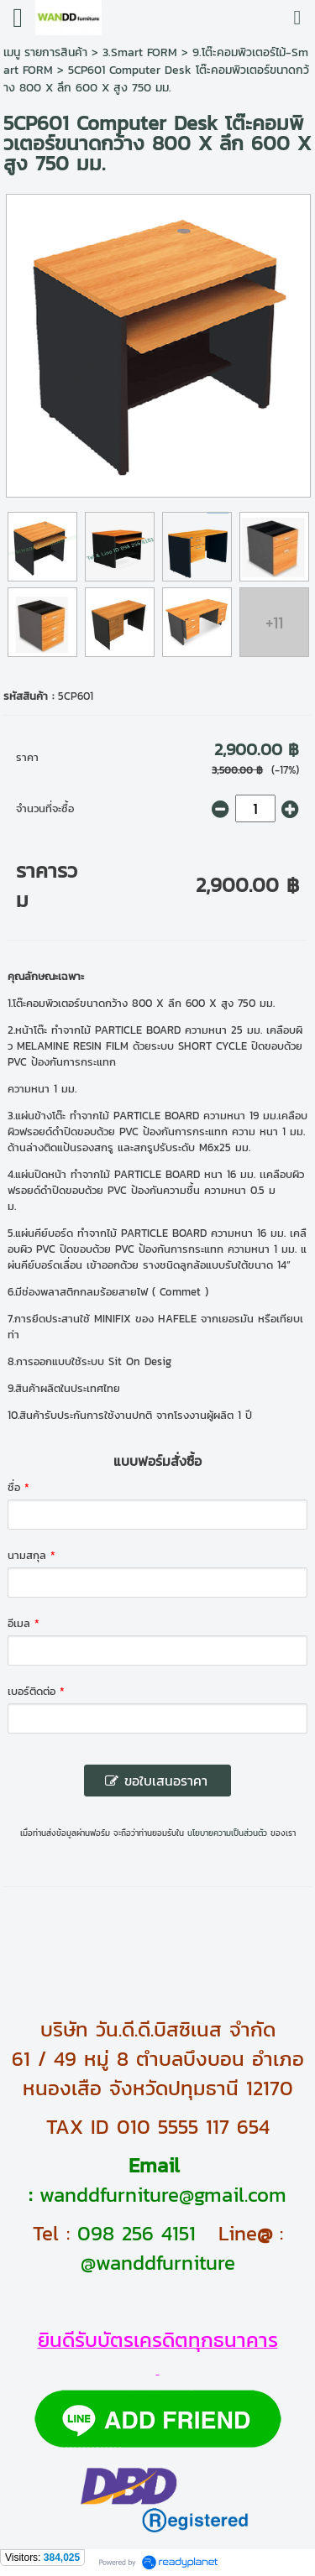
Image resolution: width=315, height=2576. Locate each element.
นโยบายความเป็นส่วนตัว (227, 1833)
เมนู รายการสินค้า (45, 52)
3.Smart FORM (139, 52)
